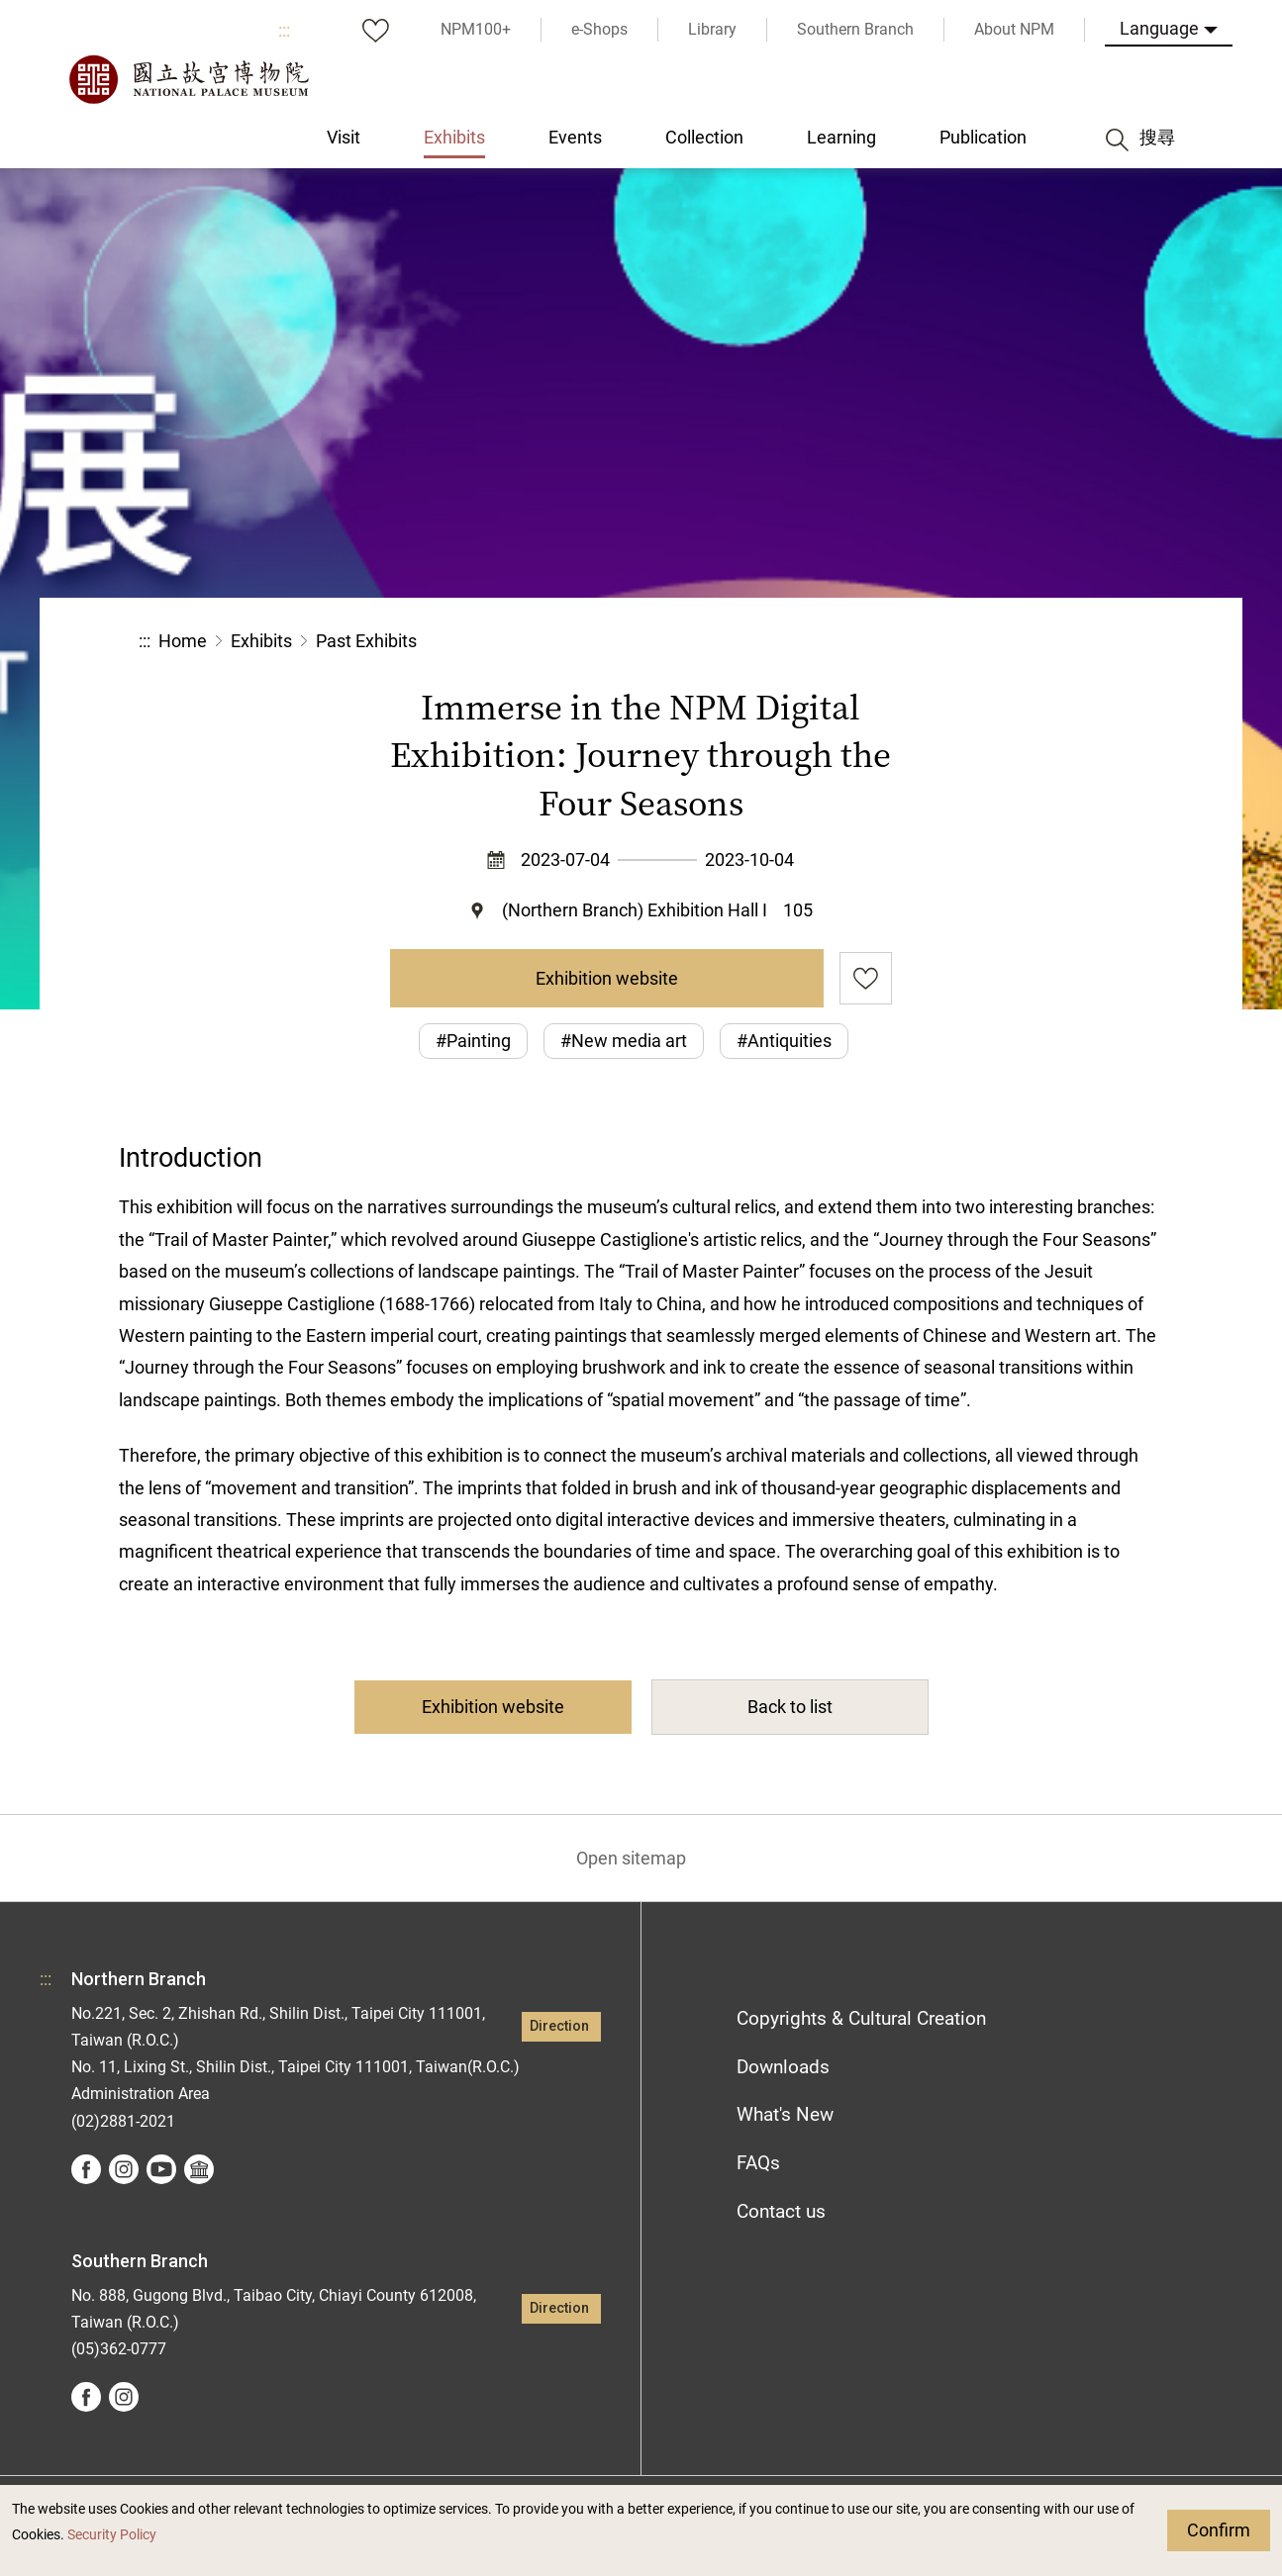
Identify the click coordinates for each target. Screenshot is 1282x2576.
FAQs (758, 2162)
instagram (124, 2169)
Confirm (1218, 2530)
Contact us (781, 2211)
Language (1159, 28)
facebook (86, 2169)
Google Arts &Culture (199, 2169)
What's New (785, 2114)
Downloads (783, 2066)
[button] (993, 641)
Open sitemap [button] (631, 1858)
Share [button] (927, 641)
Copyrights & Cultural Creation (861, 2018)
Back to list (790, 1706)
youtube (161, 2169)
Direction (559, 2026)
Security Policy (111, 2535)
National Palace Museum (188, 79)
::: (284, 30)
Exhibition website (607, 978)
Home (182, 640)
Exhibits (261, 640)
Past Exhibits (366, 640)
